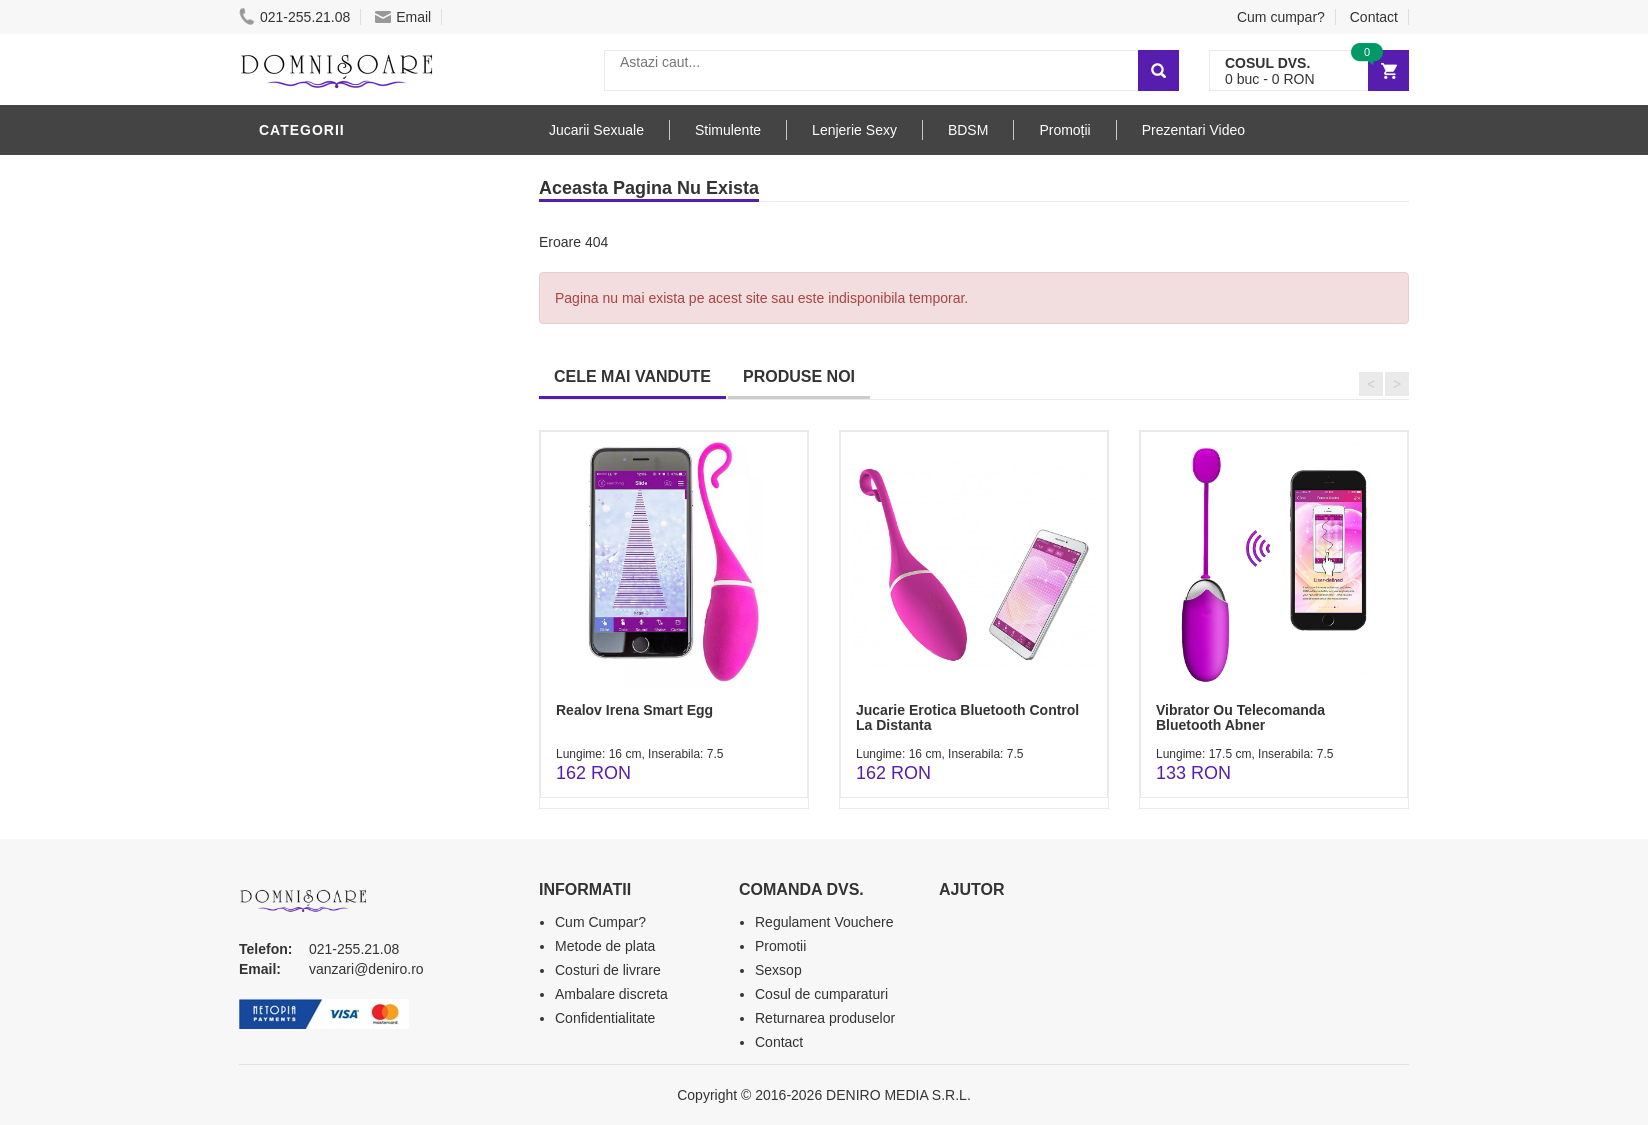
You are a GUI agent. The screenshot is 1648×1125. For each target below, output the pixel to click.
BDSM (284, 383)
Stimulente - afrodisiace (363, 173)
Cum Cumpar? (600, 922)
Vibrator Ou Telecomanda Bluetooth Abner (1240, 717)
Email (403, 17)
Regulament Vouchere (824, 922)
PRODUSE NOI (799, 376)
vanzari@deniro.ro (366, 969)
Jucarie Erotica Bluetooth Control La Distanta (967, 717)
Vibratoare (309, 233)
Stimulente (728, 130)
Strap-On (300, 473)
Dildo (286, 353)
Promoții (1064, 130)
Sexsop (778, 970)
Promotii (780, 946)
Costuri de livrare (608, 970)
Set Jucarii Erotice (340, 533)
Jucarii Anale (318, 413)
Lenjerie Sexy (319, 323)
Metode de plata (605, 946)
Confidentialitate (605, 1018)
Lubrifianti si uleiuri (346, 263)
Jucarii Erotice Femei (348, 443)
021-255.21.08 (294, 17)
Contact (1374, 17)
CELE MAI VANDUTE (632, 376)
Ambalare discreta (611, 994)
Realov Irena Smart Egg (634, 710)
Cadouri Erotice (329, 503)
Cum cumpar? (1281, 17)
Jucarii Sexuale (596, 130)
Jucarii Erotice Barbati (358, 203)
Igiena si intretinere (345, 293)
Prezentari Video (1193, 130)
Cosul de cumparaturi (821, 994)
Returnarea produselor (825, 1018)
